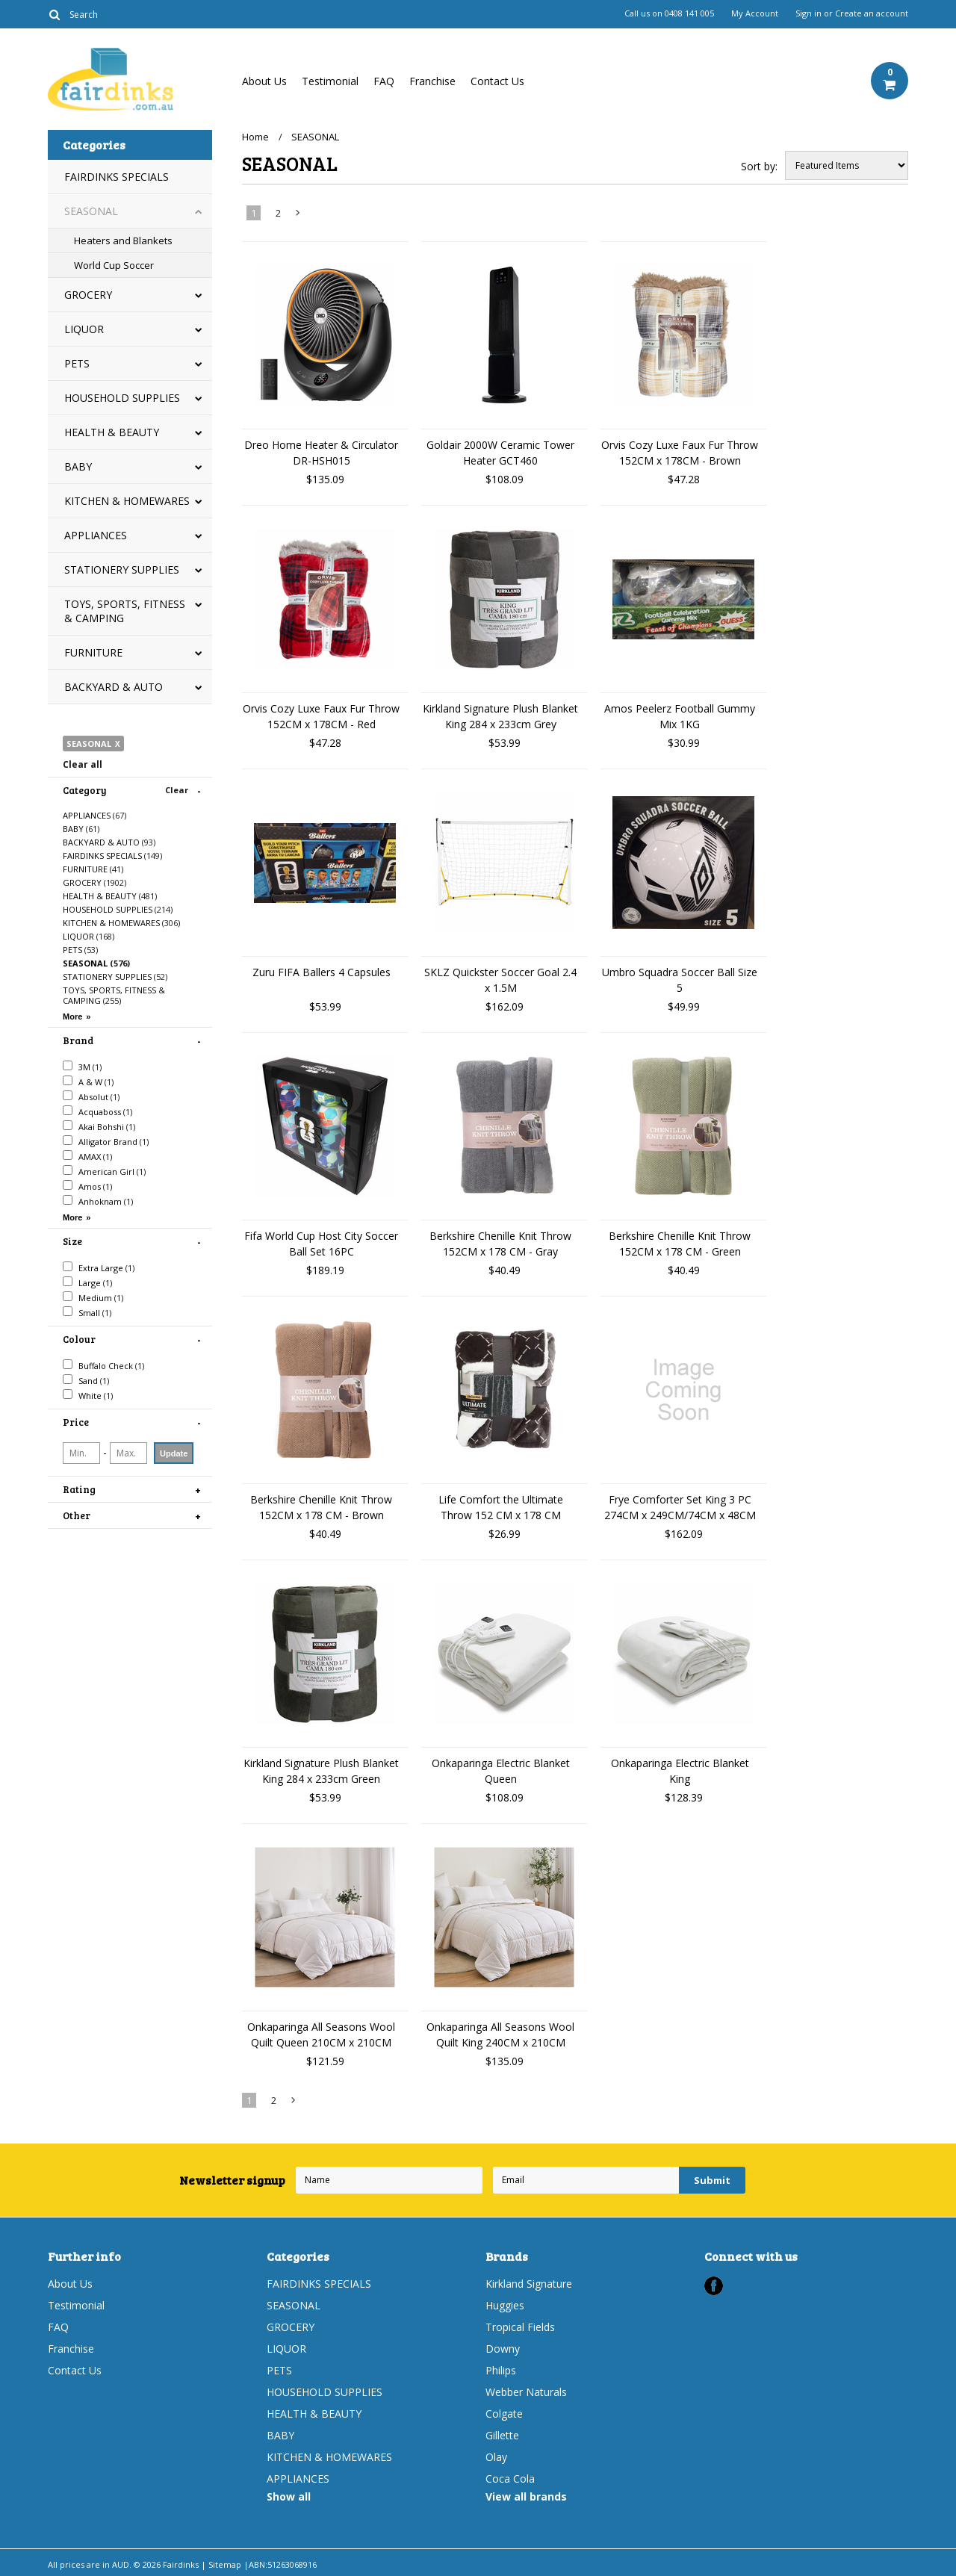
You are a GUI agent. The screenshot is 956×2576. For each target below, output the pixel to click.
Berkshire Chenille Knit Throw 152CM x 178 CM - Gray (500, 1243)
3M (82, 1067)
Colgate (504, 2413)
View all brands (526, 2496)
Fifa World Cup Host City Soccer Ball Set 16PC (321, 1243)
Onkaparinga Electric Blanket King (680, 1771)
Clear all (82, 764)
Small (87, 1312)
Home (255, 136)
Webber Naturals (526, 2392)
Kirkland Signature (528, 2283)
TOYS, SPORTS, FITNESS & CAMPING (124, 611)
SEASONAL (91, 211)
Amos (87, 1186)
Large (87, 1282)
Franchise (432, 81)
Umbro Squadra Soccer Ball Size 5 (679, 980)
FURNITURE (93, 652)
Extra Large (98, 1267)
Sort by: (759, 166)
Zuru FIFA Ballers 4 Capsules (321, 972)
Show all (289, 2496)
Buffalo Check (103, 1365)
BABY (78, 466)
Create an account (871, 13)
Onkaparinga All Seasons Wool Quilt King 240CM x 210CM (500, 2034)
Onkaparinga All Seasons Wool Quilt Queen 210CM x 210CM (321, 2034)
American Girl (104, 1171)
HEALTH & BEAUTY (111, 432)
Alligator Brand (106, 1141)
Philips (500, 2370)
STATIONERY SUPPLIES (121, 569)
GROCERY (88, 295)
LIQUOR (84, 329)
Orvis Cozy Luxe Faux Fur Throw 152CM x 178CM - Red (321, 716)
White (88, 1395)
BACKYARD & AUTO (113, 687)
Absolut (91, 1096)
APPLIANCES (95, 535)
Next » (298, 215)
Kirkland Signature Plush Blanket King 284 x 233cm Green (321, 1771)
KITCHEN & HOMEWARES (127, 501)
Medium (93, 1297)
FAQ (383, 81)
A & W (88, 1081)
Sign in (808, 13)
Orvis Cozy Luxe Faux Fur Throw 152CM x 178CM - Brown (679, 453)
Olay (496, 2457)
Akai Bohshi (99, 1126)
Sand (86, 1380)
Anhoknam (98, 1201)
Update (173, 1453)
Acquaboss (97, 1111)
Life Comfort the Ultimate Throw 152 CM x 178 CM (500, 1507)
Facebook (713, 2285)
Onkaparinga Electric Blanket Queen (501, 1771)
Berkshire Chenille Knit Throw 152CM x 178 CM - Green (680, 1243)
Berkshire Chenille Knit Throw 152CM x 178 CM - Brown (321, 1507)
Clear (176, 789)
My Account (754, 13)
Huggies (504, 2305)
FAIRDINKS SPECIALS (116, 177)
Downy (502, 2348)
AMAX (87, 1156)
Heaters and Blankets (123, 240)
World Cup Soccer (114, 265)
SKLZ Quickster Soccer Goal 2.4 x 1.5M (500, 980)
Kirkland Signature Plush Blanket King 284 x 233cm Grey (500, 716)
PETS (77, 363)
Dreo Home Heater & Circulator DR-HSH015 (321, 453)
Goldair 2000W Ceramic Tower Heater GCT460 (500, 453)
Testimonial (330, 81)
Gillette (502, 2435)
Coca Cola (510, 2478)
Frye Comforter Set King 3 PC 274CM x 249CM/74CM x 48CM (680, 1507)
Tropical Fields (520, 2327)
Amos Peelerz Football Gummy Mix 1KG (679, 716)
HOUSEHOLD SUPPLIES (122, 398)
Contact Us (497, 81)
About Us (264, 81)
